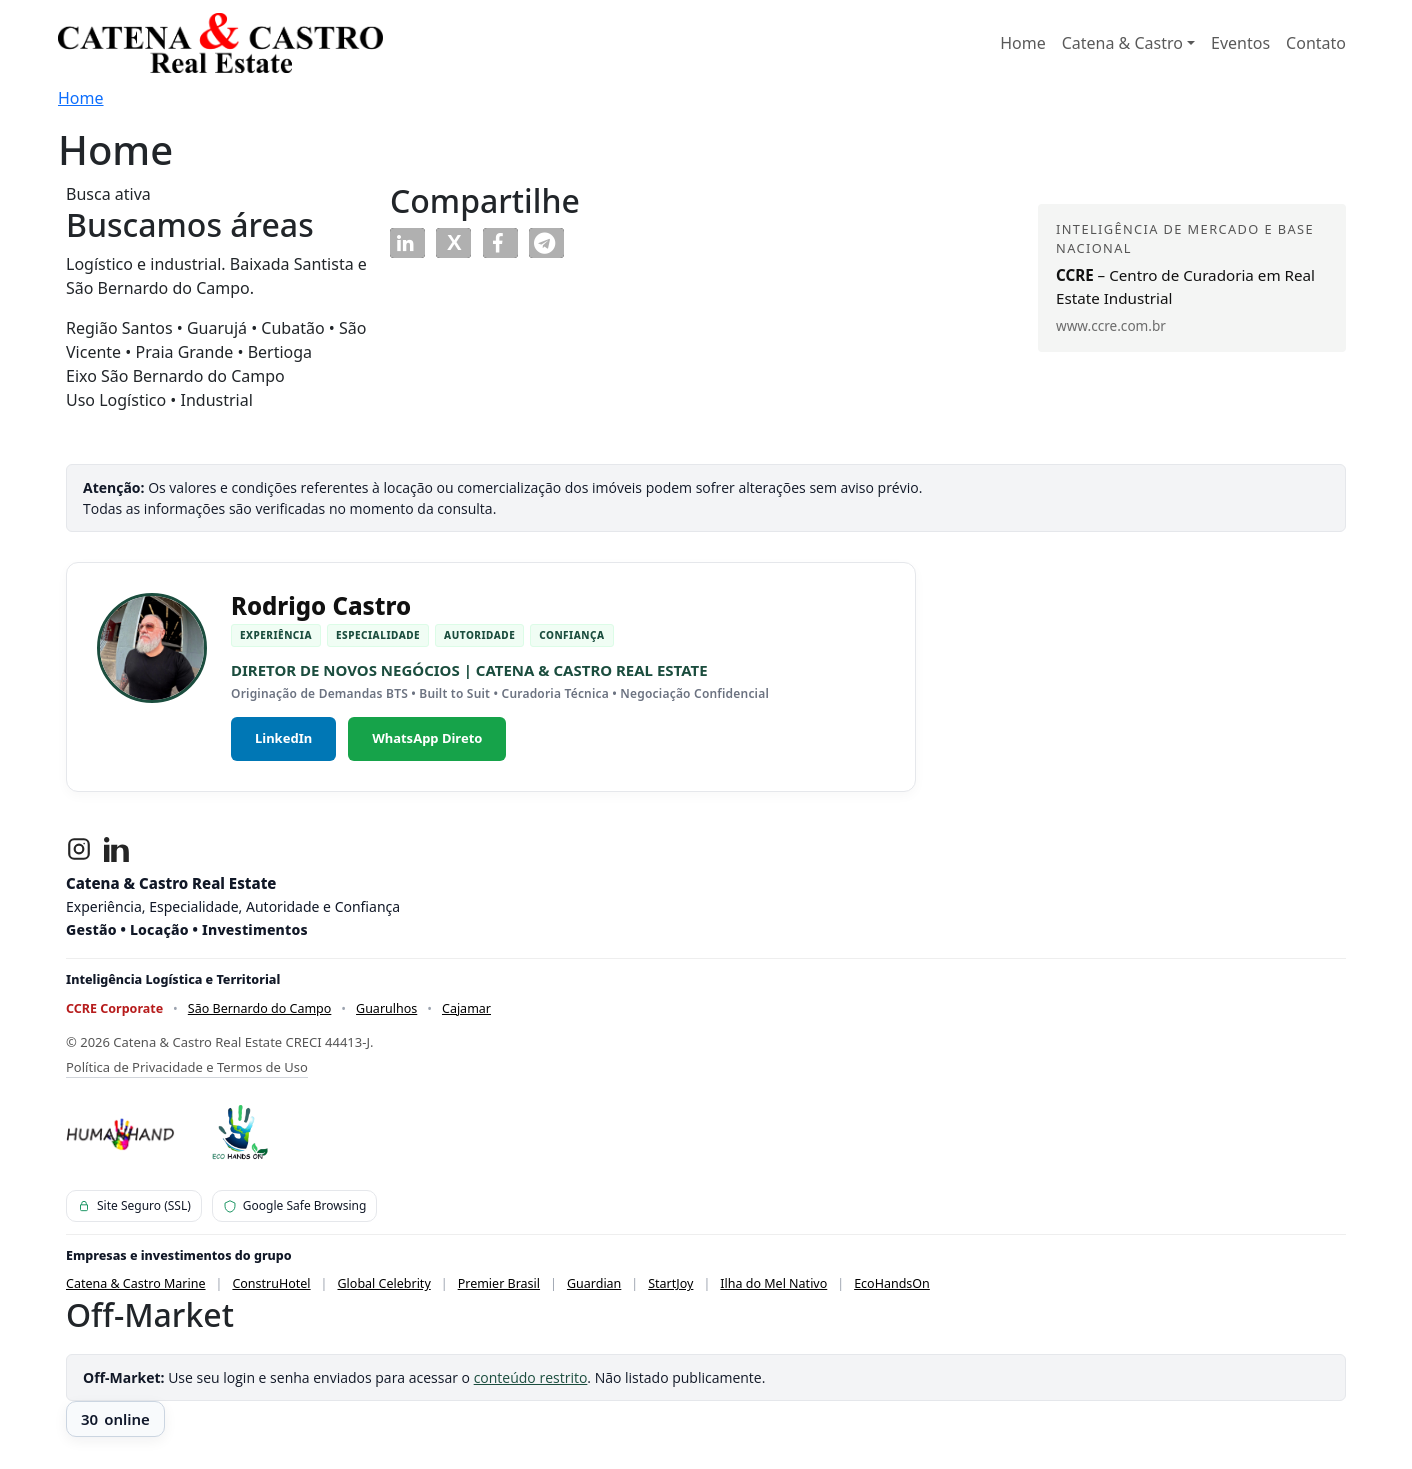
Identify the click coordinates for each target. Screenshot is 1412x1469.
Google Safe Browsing (295, 1205)
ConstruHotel (271, 1283)
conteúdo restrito (531, 1377)
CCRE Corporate (114, 1008)
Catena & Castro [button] (1122, 43)
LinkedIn (283, 738)
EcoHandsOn (892, 1283)
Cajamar (466, 1008)
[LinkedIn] (117, 849)
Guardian (594, 1283)
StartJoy (670, 1283)
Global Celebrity (384, 1283)
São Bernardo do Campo (260, 1008)
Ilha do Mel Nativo (773, 1283)
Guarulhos (386, 1008)
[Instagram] (79, 849)
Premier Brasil (499, 1283)
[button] (407, 243)
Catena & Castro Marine (136, 1283)
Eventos (1240, 43)
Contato (1316, 43)
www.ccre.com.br (1111, 325)
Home (1023, 43)
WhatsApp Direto (427, 738)
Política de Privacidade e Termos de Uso (187, 1067)
